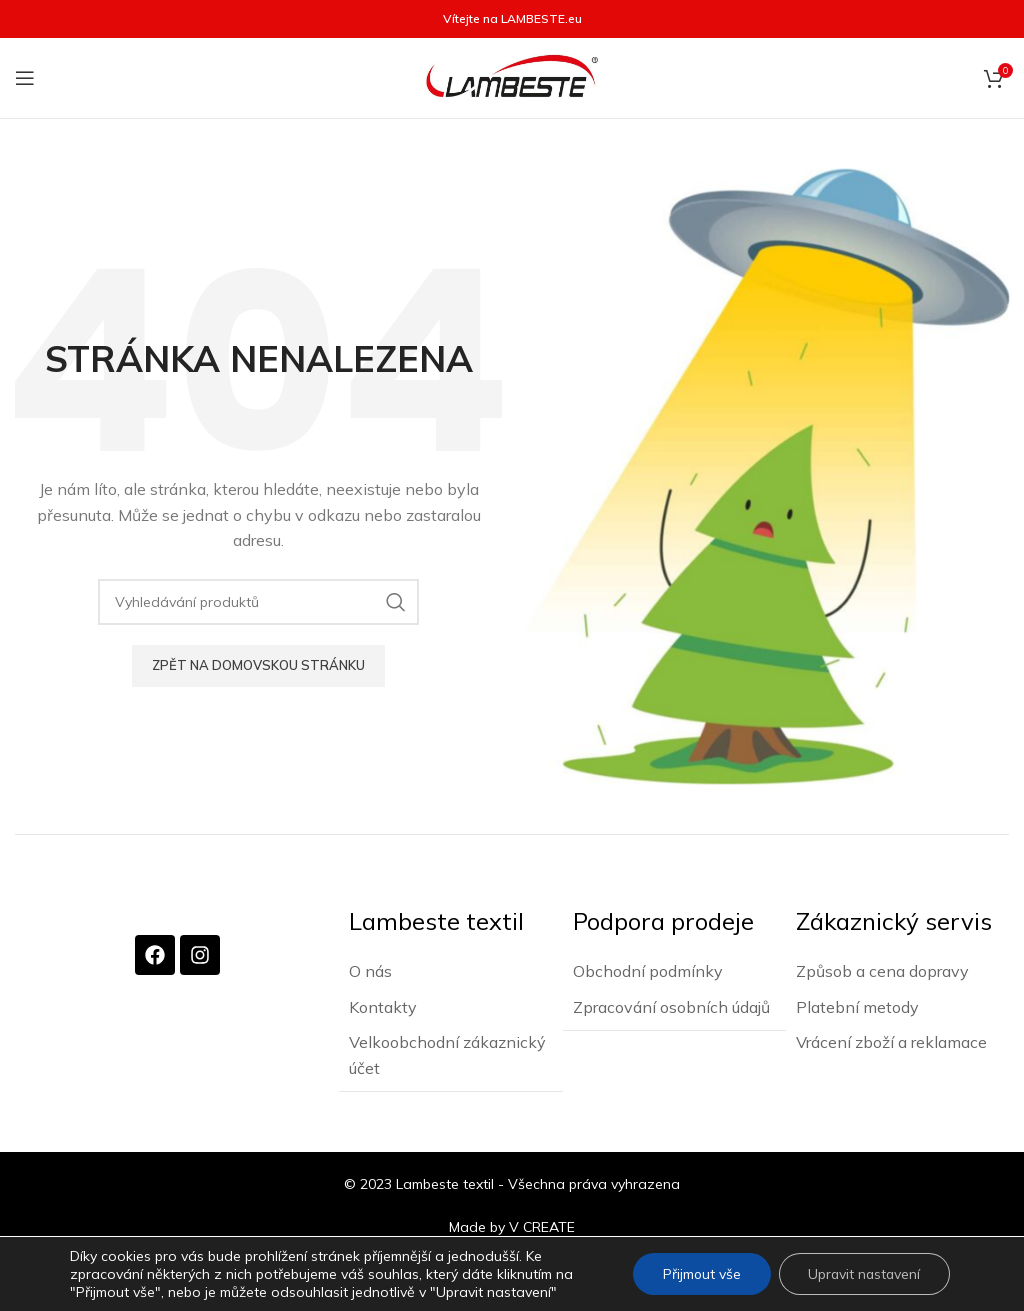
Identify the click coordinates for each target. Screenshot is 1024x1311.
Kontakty (383, 1006)
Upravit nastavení (862, 1274)
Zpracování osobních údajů (671, 1006)
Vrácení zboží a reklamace (891, 1041)
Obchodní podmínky (648, 970)
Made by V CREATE (512, 1225)
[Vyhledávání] (258, 602)
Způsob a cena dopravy (882, 970)
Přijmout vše (697, 1274)
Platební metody (857, 1006)
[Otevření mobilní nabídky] (25, 78)
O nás (370, 970)
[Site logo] (512, 77)
